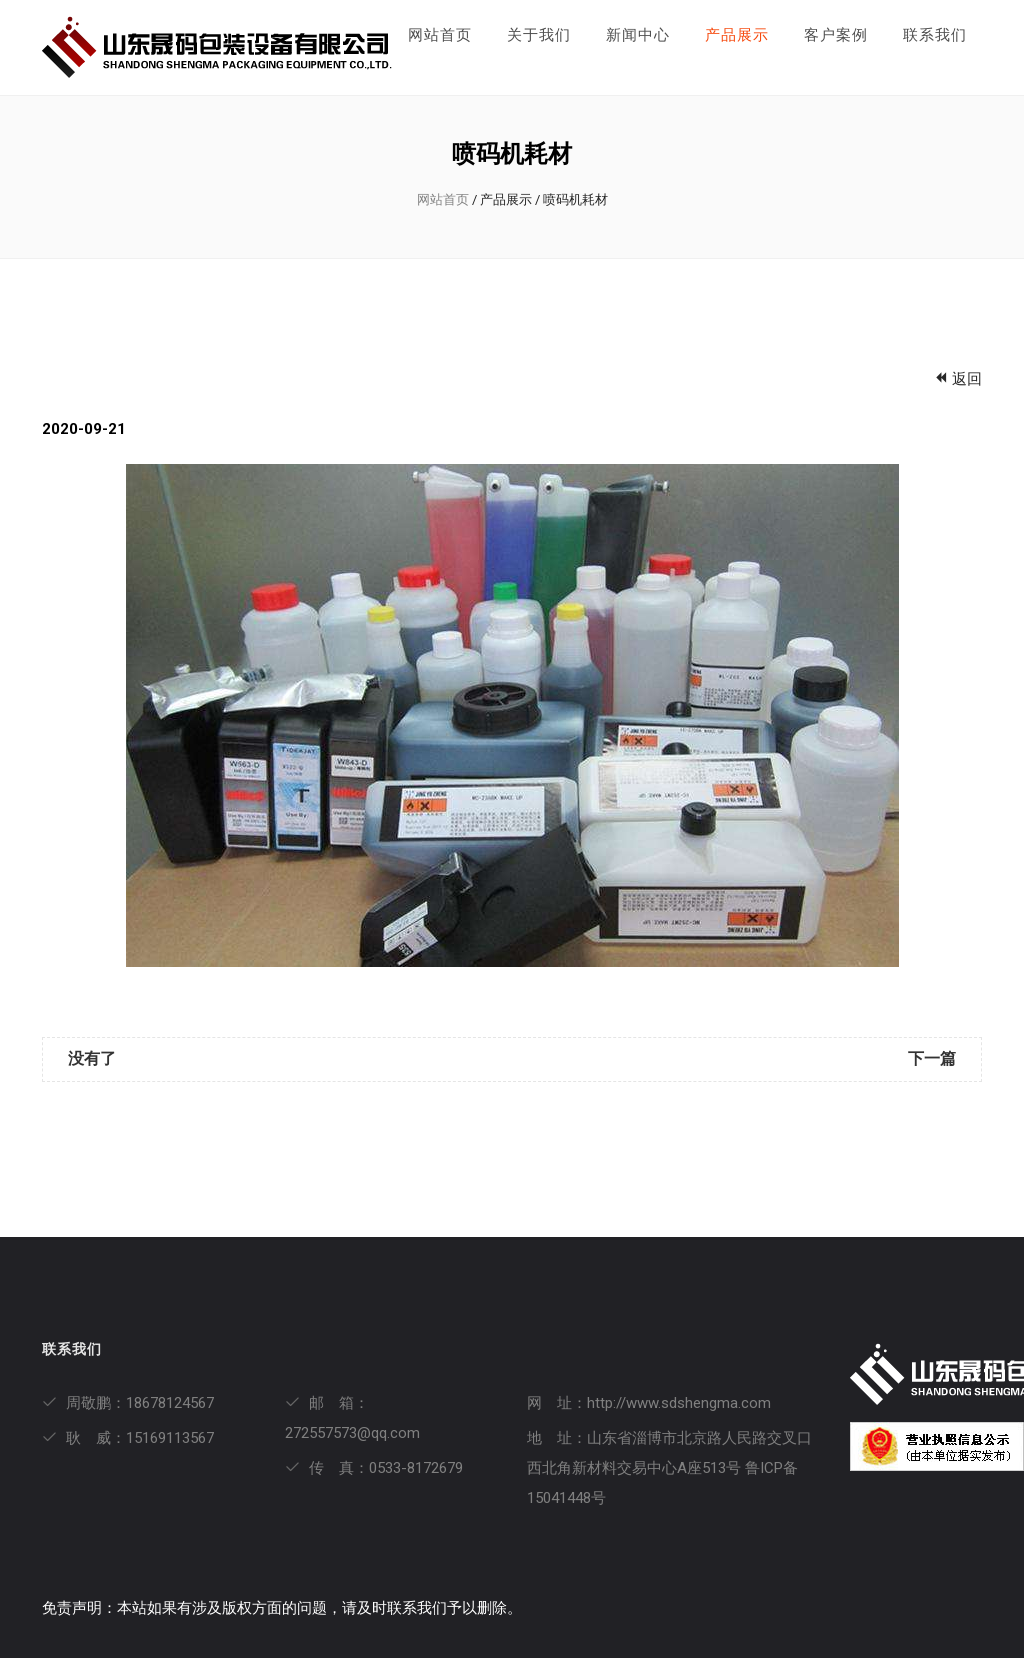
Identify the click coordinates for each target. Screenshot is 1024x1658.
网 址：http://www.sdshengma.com (649, 1403)
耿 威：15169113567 (128, 1438)
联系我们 (935, 35)
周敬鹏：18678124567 (128, 1403)
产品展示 (737, 35)
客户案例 (836, 35)
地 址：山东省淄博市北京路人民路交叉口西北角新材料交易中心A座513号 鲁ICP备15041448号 (669, 1468)
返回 (957, 379)
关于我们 (539, 35)
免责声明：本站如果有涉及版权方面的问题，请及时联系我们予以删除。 (282, 1608)
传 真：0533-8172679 (374, 1468)
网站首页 (440, 35)
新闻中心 (638, 35)
